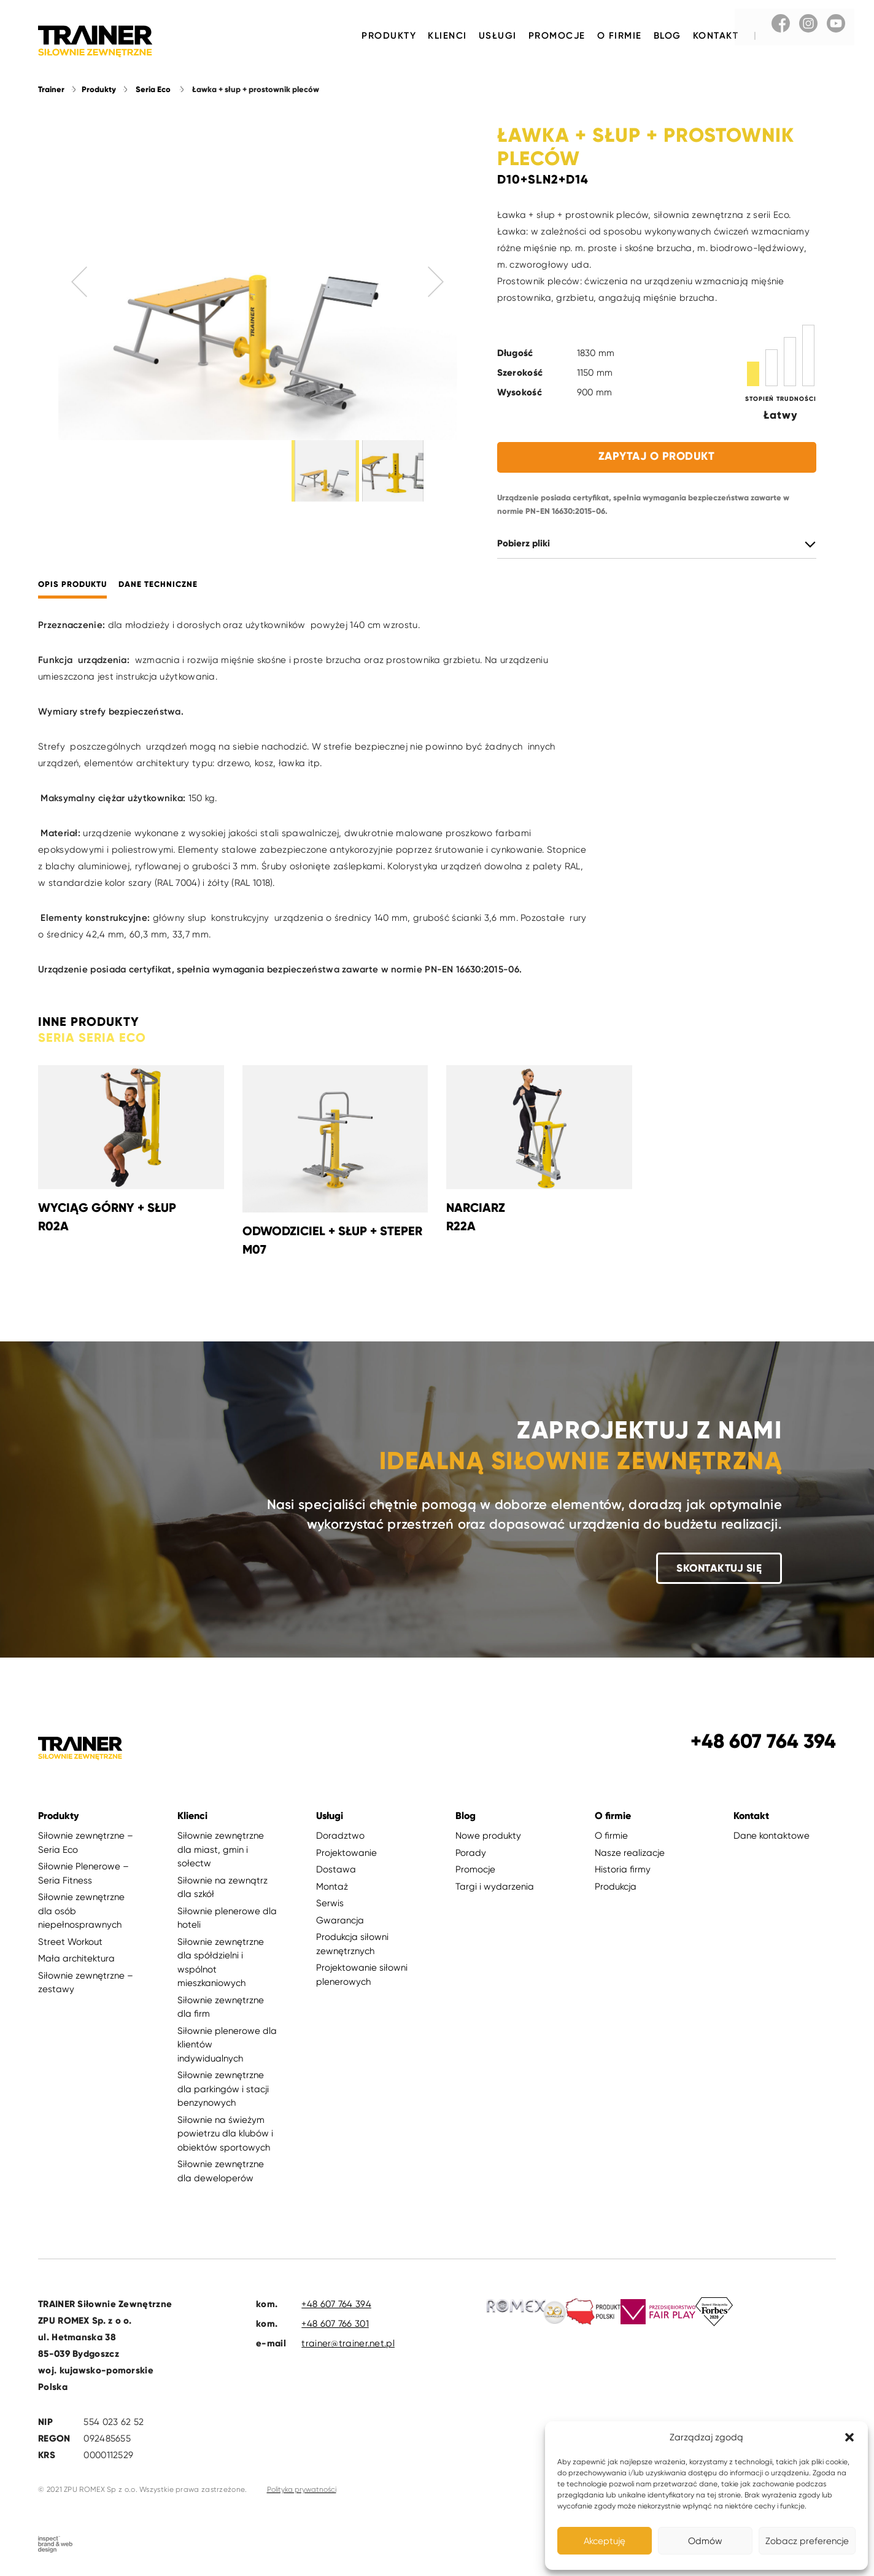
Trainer (51, 90)
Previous (80, 282)
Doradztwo (340, 1836)
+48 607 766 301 (335, 2324)
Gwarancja (340, 1920)
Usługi (498, 35)
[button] (849, 2437)
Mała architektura (76, 1959)
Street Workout (70, 1942)
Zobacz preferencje (807, 2541)
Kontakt (716, 35)
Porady (470, 1853)
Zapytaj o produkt (656, 457)
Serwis (330, 1904)
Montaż (332, 1887)
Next (436, 282)
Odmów (705, 2541)
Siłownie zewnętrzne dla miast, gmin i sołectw (220, 1850)
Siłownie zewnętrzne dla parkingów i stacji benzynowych (223, 2090)
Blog (667, 35)
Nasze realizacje (630, 1853)
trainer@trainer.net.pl (348, 2344)
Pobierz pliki (523, 544)
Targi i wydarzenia (494, 1887)
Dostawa (336, 1870)
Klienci (447, 35)
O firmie (619, 35)
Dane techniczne (158, 585)
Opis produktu (72, 585)
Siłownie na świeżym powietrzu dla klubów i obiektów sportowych (225, 2134)
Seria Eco (153, 90)
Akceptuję (604, 2541)
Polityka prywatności (301, 2490)
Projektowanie (346, 1853)
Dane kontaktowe (771, 1836)
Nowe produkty (488, 1836)
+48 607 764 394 (336, 2305)
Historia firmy (623, 1870)
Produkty (389, 35)
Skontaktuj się (719, 1568)
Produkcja (615, 1887)
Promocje (557, 35)
